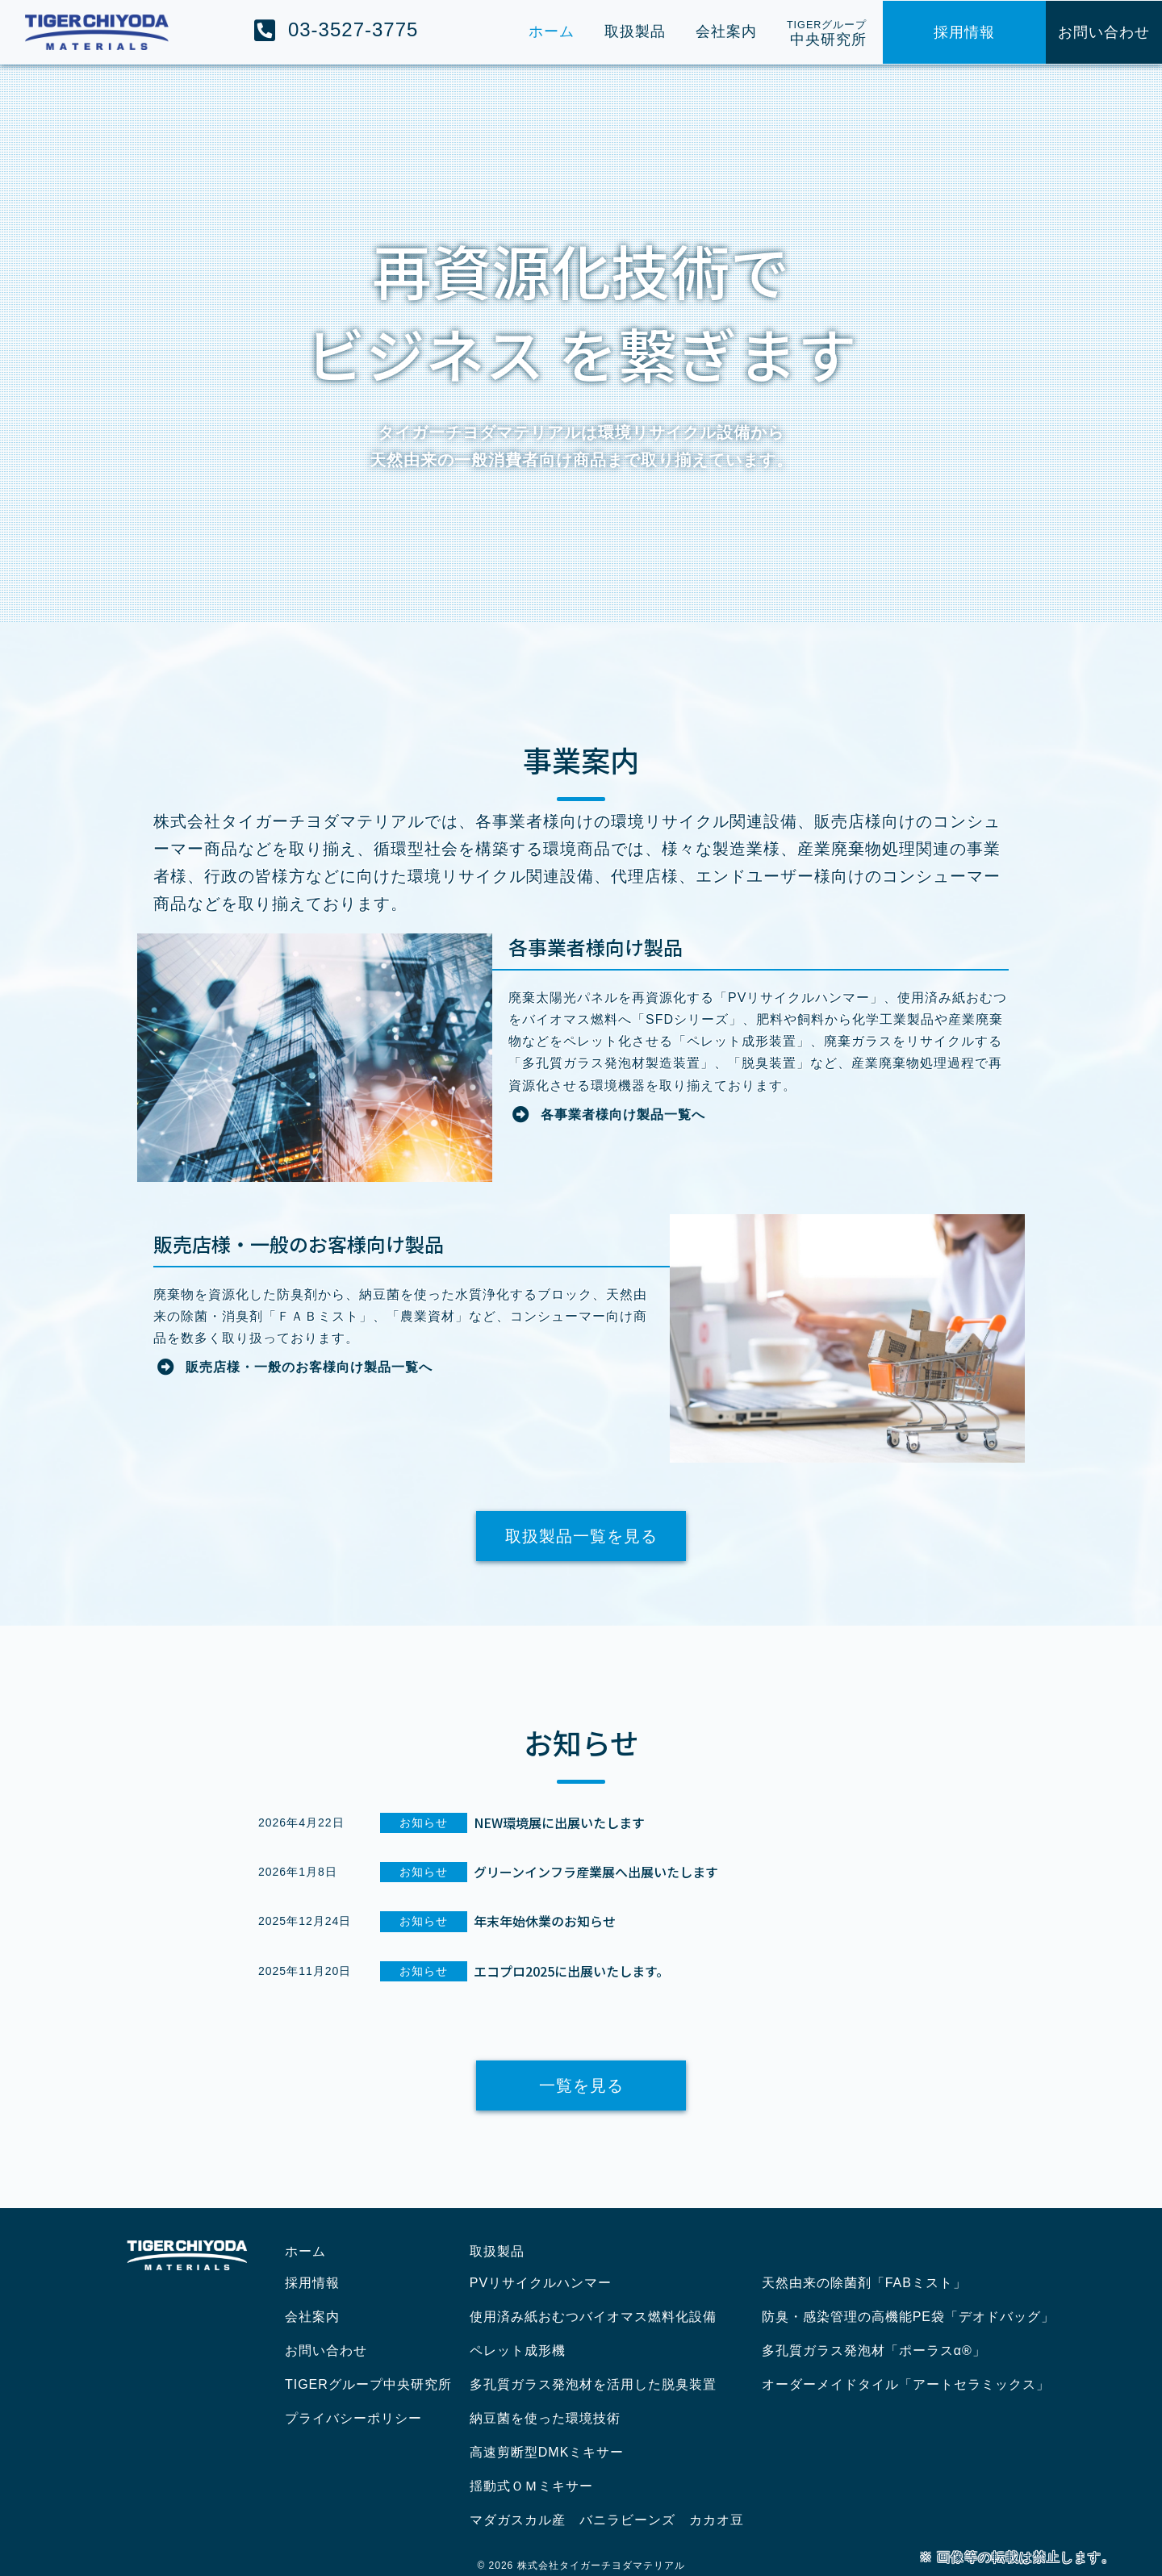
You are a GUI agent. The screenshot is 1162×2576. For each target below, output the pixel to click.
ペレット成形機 (518, 2350)
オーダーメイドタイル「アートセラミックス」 (906, 2384)
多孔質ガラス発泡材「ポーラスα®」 (874, 2350)
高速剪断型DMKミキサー (547, 2452)
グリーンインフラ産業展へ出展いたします (596, 1871)
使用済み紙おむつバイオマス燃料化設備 (593, 2316)
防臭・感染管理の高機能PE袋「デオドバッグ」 (908, 2316)
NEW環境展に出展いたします (559, 1822)
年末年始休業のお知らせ (545, 1921)
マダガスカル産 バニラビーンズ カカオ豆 (607, 2520)
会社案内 (312, 2316)
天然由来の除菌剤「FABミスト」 (864, 2283)
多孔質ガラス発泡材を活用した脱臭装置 (593, 2384)
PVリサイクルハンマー (541, 2283)
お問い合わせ (326, 2350)
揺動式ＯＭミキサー (531, 2486)
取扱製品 (497, 2251)
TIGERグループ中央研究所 (368, 2384)
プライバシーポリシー (353, 2418)
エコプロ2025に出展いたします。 (571, 1971)
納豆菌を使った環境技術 (545, 2418)
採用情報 (312, 2283)
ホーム (305, 2251)
